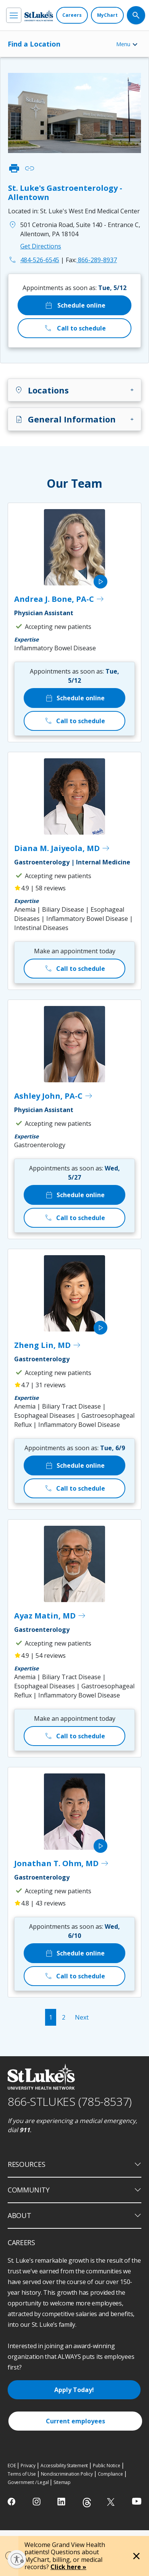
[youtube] (136, 2501)
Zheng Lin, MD (47, 1345)
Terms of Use (22, 2474)
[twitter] (112, 2502)
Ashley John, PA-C (53, 1096)
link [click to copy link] (29, 168)
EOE (12, 2465)
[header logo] (38, 15)
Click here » (68, 2567)
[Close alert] (136, 2556)
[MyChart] (107, 15)
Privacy (28, 2465)
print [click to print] (14, 168)
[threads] (87, 2502)
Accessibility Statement (64, 2465)
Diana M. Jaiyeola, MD (62, 848)
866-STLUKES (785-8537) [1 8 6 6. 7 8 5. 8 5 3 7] (70, 2101)
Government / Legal (28, 2482)
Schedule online (74, 305)
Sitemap (62, 2482)
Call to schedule (75, 328)
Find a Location (34, 43)
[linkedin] (62, 2501)
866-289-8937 (91, 259)
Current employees (75, 2421)
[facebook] (12, 2501)
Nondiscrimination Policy (67, 2474)
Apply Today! (74, 2390)
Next (82, 2017)
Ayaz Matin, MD (50, 1615)
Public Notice (106, 2465)
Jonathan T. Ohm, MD (61, 1863)
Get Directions (40, 246)
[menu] (13, 15)
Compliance (110, 2474)
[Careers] (72, 15)
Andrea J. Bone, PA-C (59, 599)
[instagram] (37, 2501)
